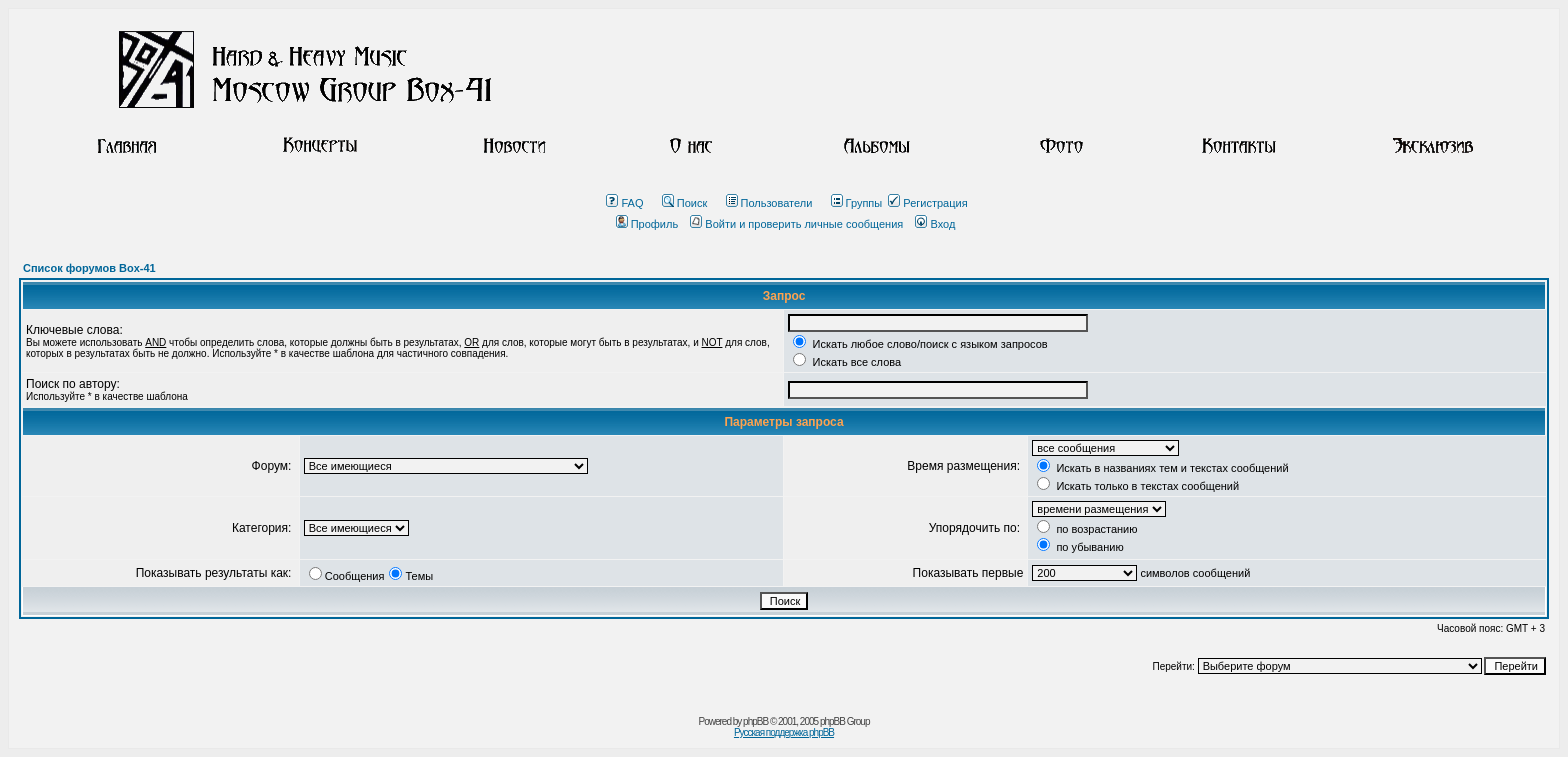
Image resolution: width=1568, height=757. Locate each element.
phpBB (755, 721)
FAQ (624, 203)
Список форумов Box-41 (89, 268)
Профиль (647, 224)
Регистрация (927, 203)
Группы (857, 203)
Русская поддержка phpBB (784, 732)
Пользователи (769, 203)
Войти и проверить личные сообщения (796, 224)
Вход (935, 224)
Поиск (684, 203)
